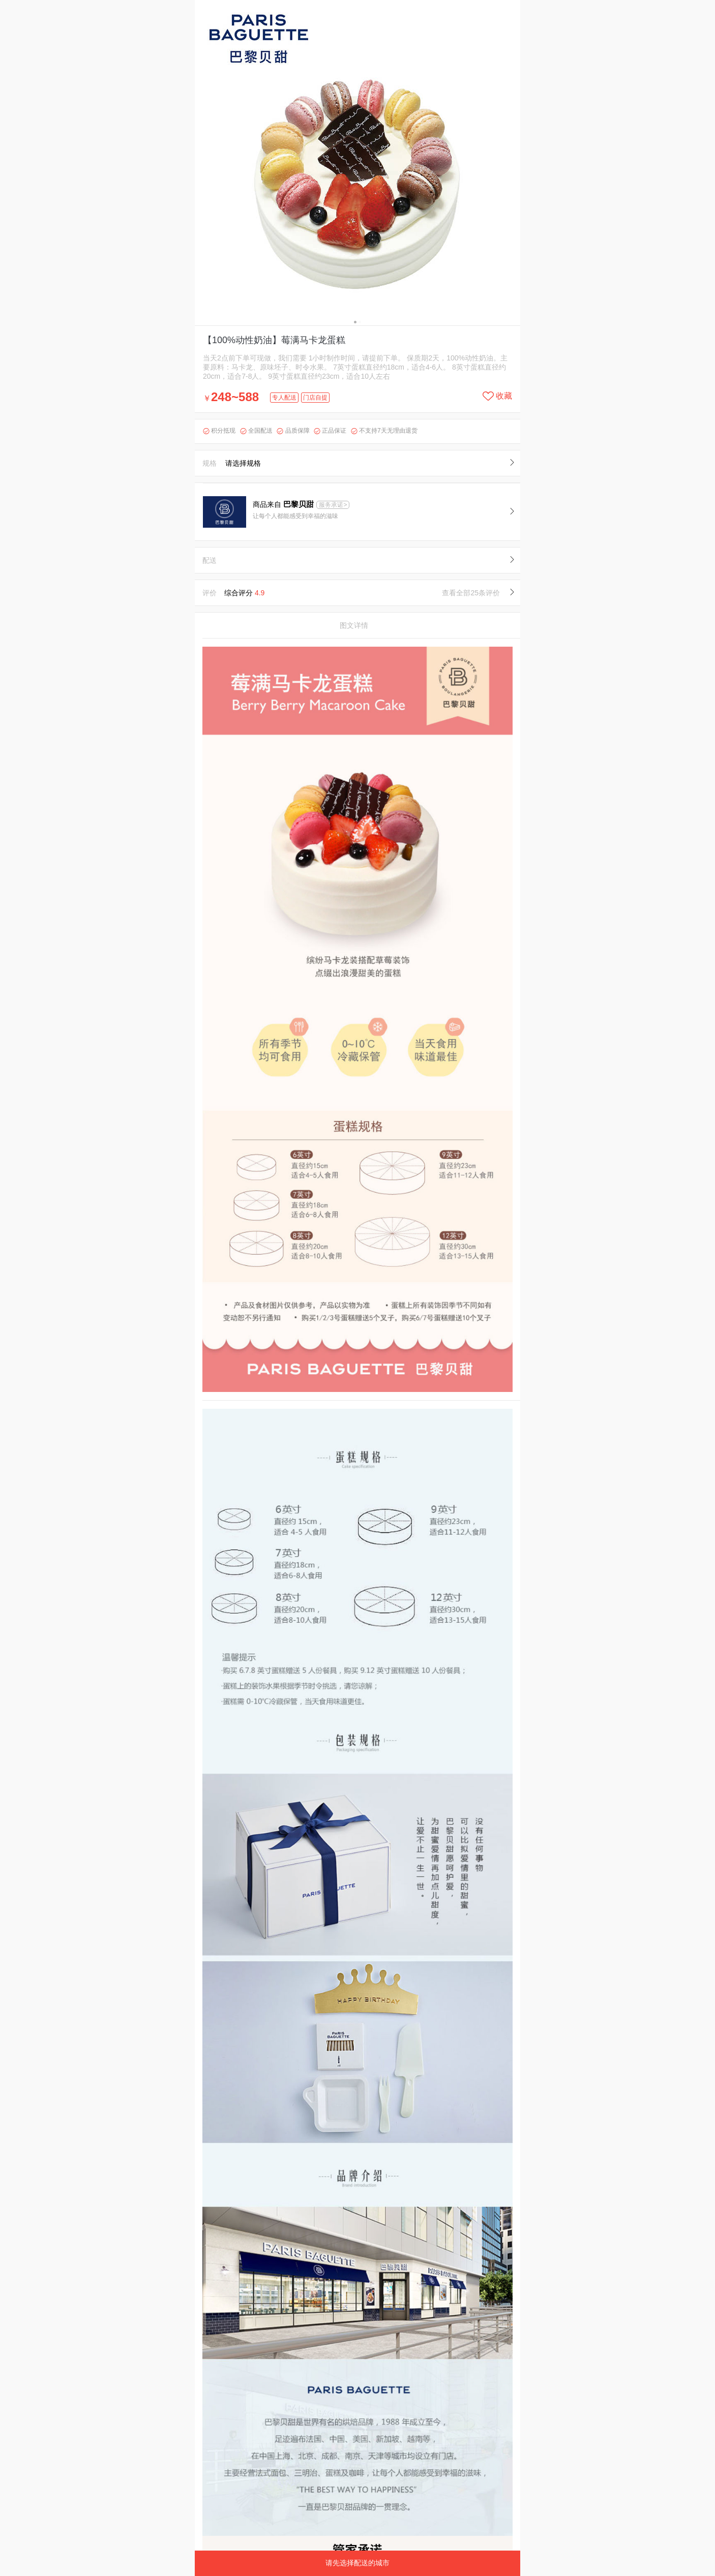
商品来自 (284, 504)
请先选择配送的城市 (357, 2563)
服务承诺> (333, 504)
